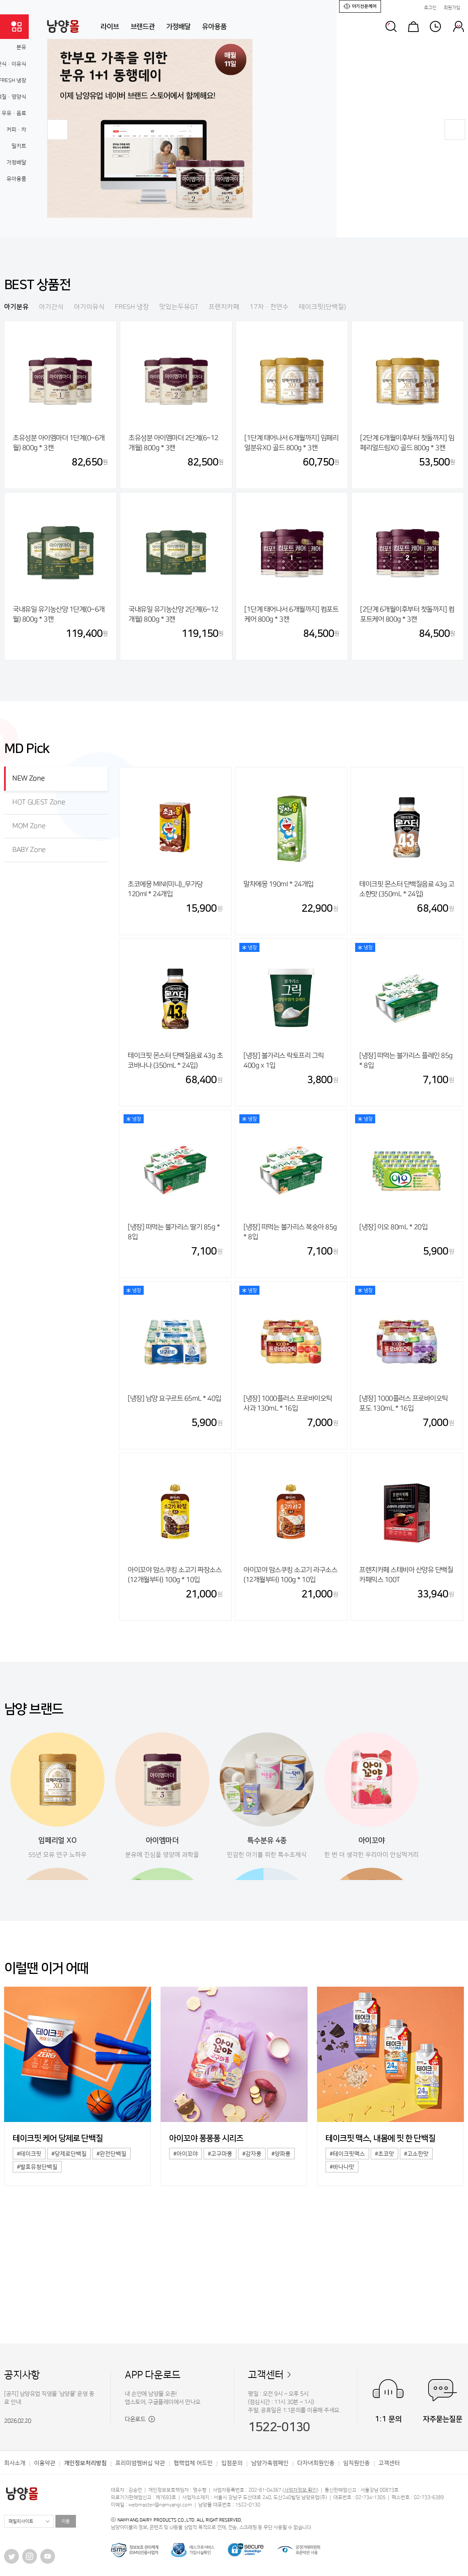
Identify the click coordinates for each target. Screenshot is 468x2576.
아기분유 (16, 306)
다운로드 (140, 2419)
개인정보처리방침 (85, 2463)
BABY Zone (29, 849)
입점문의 (232, 2463)
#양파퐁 (281, 2154)
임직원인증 (356, 2463)
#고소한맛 (416, 2154)
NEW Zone (28, 778)
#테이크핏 (29, 2154)
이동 (66, 2521)
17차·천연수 (269, 306)
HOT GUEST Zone (38, 802)
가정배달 (178, 26)
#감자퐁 (252, 2154)
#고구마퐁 (220, 2154)
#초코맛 (384, 2154)
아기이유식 (89, 306)
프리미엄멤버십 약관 (140, 2463)
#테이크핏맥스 (347, 2154)
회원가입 (452, 7)
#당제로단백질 (69, 2154)
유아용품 (214, 26)
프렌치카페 (224, 306)
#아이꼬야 (185, 2154)
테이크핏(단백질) (322, 306)
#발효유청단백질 (37, 2167)
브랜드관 (143, 26)
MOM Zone (28, 826)
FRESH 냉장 (132, 306)
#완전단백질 (111, 2154)
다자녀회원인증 (316, 2463)
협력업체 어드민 (193, 2463)
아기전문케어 (360, 6)
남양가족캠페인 (270, 2463)
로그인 (430, 7)
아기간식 (51, 306)
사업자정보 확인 (300, 2490)
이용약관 (44, 2463)
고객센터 (266, 2375)
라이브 (110, 26)
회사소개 (14, 2463)
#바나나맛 (342, 2167)
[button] (57, 129)
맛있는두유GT (178, 306)
